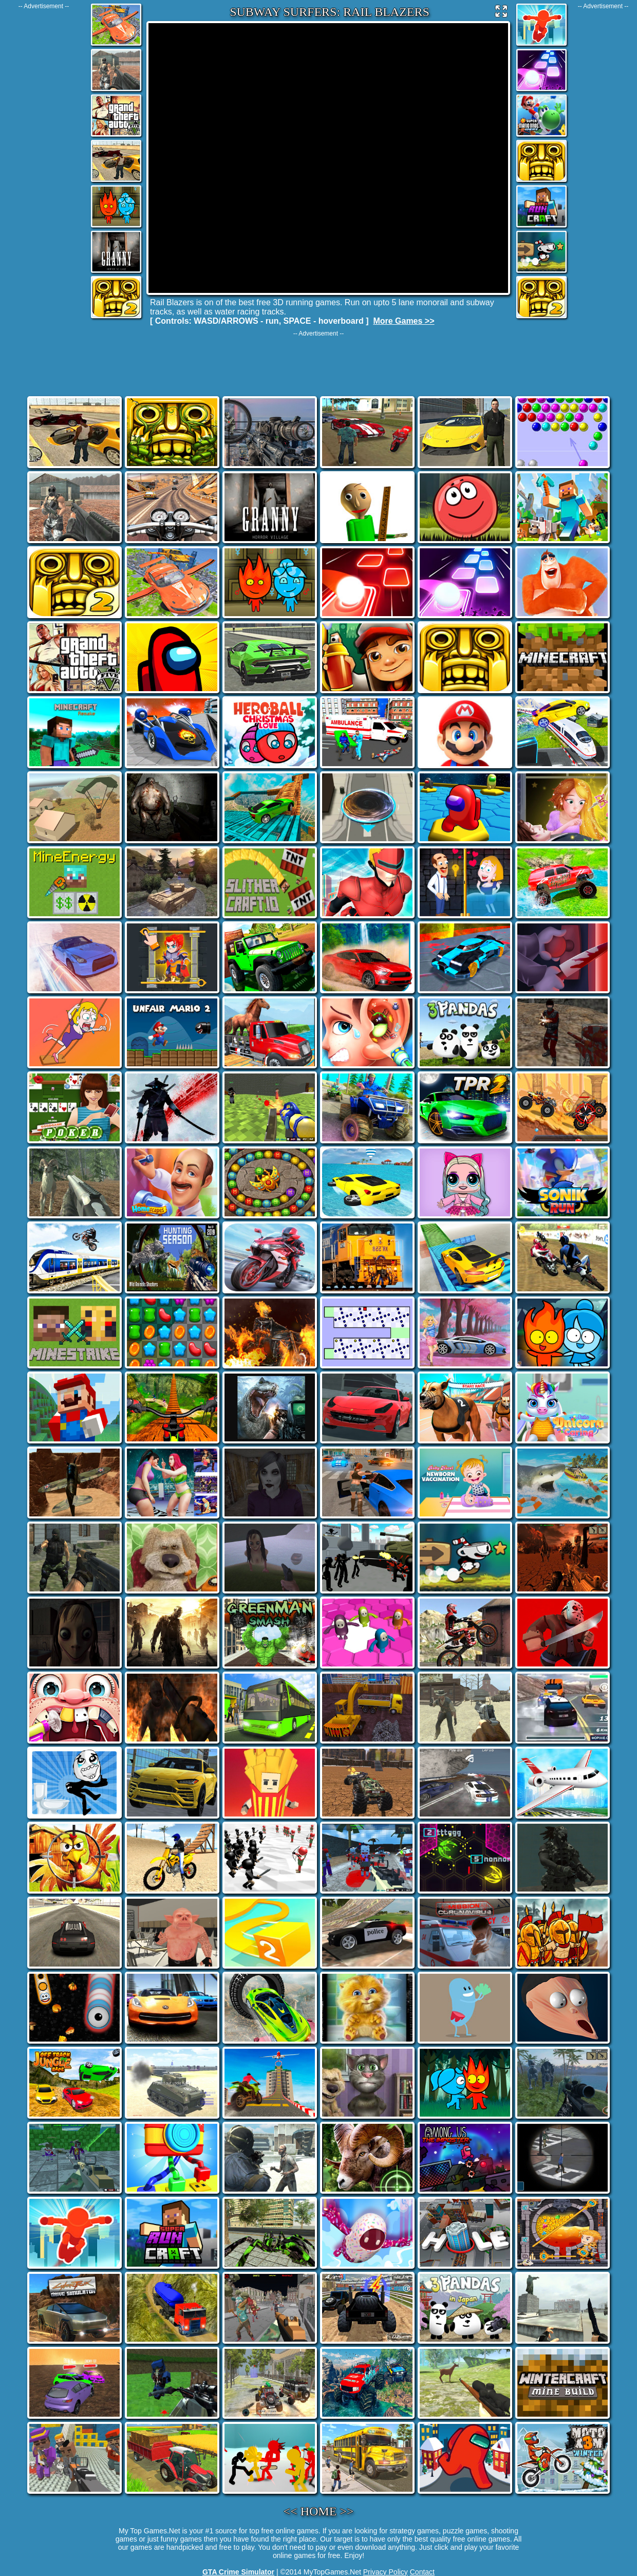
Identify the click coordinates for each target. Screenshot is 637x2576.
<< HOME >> (319, 2511)
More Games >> (403, 321)
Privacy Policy (385, 2572)
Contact (422, 2572)
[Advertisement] (44, 164)
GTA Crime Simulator (238, 2572)
